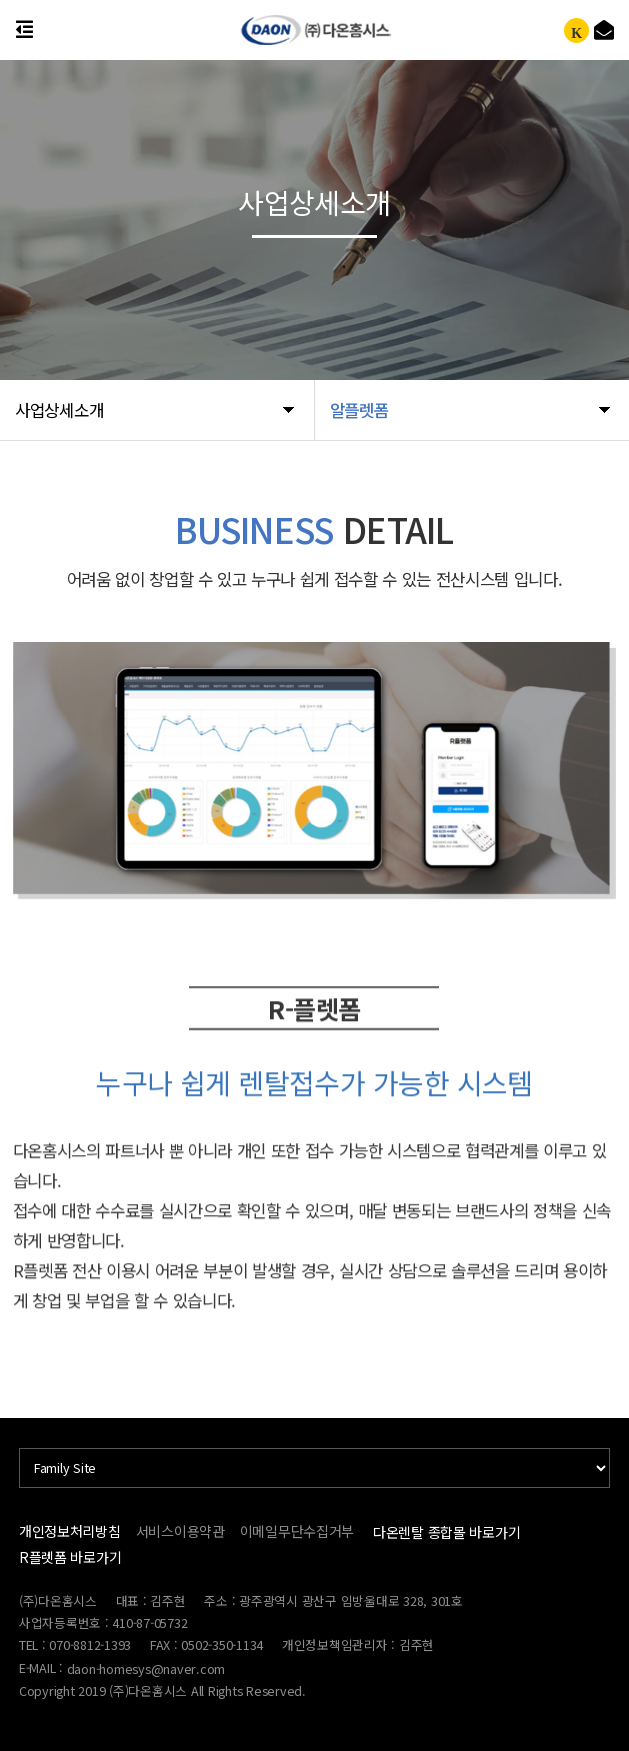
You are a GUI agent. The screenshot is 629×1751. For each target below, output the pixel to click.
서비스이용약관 (180, 1531)
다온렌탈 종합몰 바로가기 (446, 1532)
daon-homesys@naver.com (146, 1668)
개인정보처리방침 (70, 1531)
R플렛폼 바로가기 (70, 1557)
